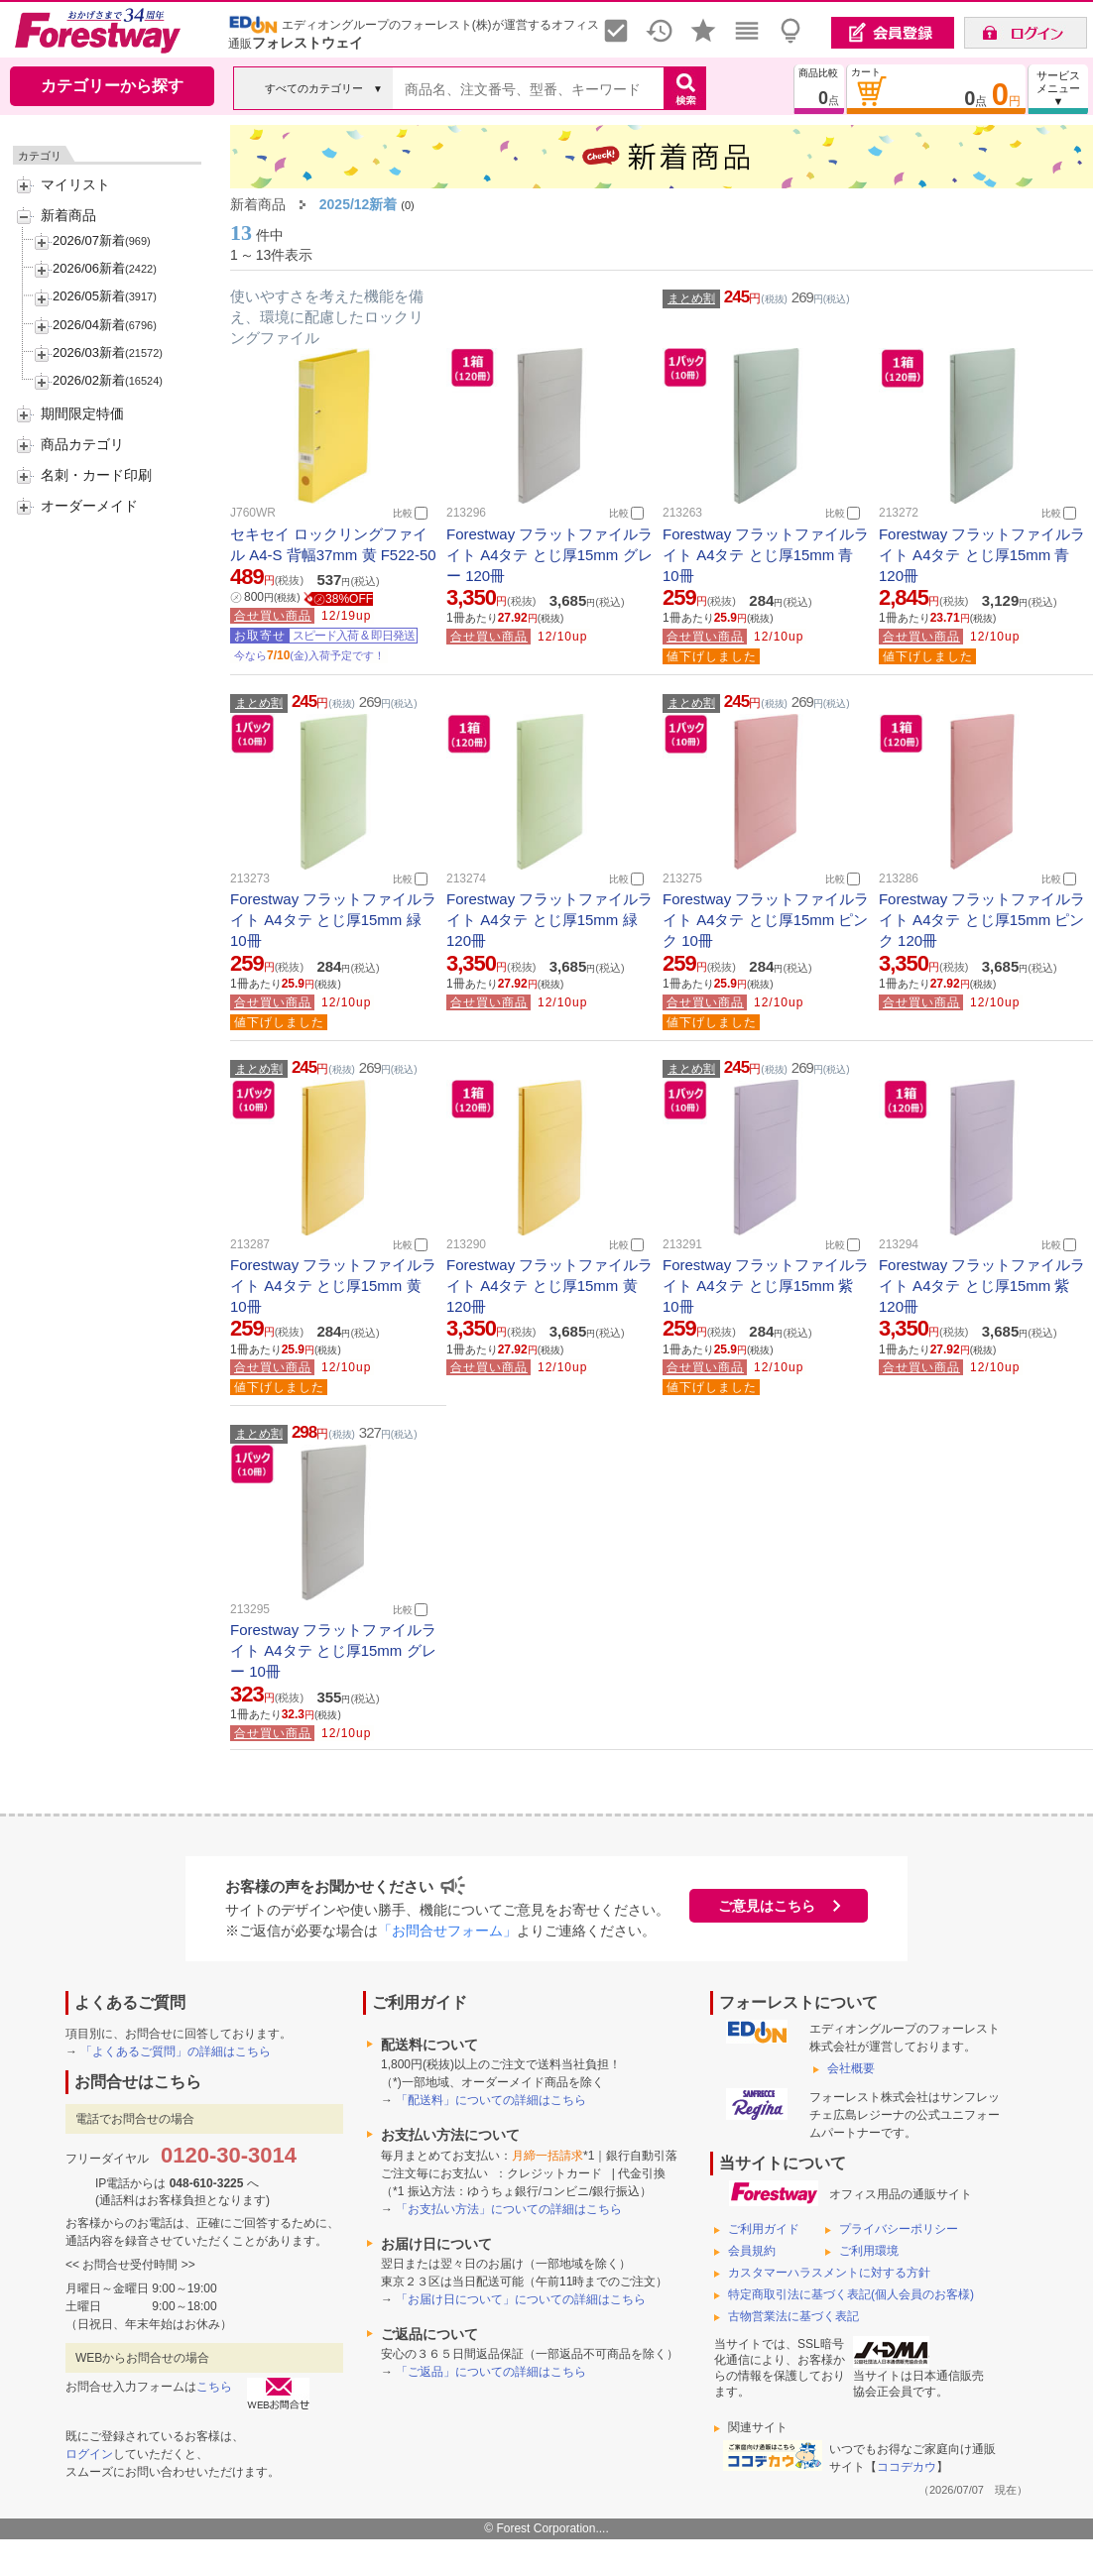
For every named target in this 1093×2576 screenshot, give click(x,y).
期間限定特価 (82, 413)
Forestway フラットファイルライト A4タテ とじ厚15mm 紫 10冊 (766, 1285)
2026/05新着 (89, 296)
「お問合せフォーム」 (447, 1930)
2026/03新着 (89, 352)
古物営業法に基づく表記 (793, 2316)
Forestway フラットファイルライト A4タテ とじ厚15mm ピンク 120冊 (982, 919)
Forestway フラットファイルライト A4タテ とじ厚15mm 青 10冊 (766, 555)
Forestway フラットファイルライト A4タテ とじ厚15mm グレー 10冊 (333, 1650)
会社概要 (851, 2068)
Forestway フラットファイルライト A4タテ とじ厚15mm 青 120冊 (982, 555)
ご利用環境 (869, 2251)
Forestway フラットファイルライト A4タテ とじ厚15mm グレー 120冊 (549, 555)
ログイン (89, 2454)
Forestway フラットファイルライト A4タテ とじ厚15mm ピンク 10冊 (766, 919)
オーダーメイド (89, 506)
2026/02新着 (89, 380)
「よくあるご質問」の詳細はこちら (175, 2051)
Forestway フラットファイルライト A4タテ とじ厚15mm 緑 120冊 (549, 919)
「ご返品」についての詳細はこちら (491, 2372)
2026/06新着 (89, 268)
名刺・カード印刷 (96, 475)
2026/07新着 (89, 240)
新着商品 (68, 215)
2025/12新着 (358, 204)
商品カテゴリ (82, 444)
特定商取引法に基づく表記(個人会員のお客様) (851, 2294)
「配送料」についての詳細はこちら (491, 2100)
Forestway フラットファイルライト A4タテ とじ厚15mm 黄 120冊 (549, 1285)
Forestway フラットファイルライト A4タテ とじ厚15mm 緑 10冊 (333, 919)
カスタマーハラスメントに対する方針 (829, 2273)
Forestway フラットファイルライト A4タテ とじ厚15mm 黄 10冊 (333, 1285)
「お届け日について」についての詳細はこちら (521, 2299)
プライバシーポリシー (898, 2229)
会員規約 (752, 2251)
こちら (214, 2387)
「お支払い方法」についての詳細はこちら (509, 2209)
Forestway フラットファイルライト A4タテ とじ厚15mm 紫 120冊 (982, 1285)
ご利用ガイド (763, 2229)
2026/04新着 (89, 324)
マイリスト (75, 184)
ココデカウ (906, 2467)
